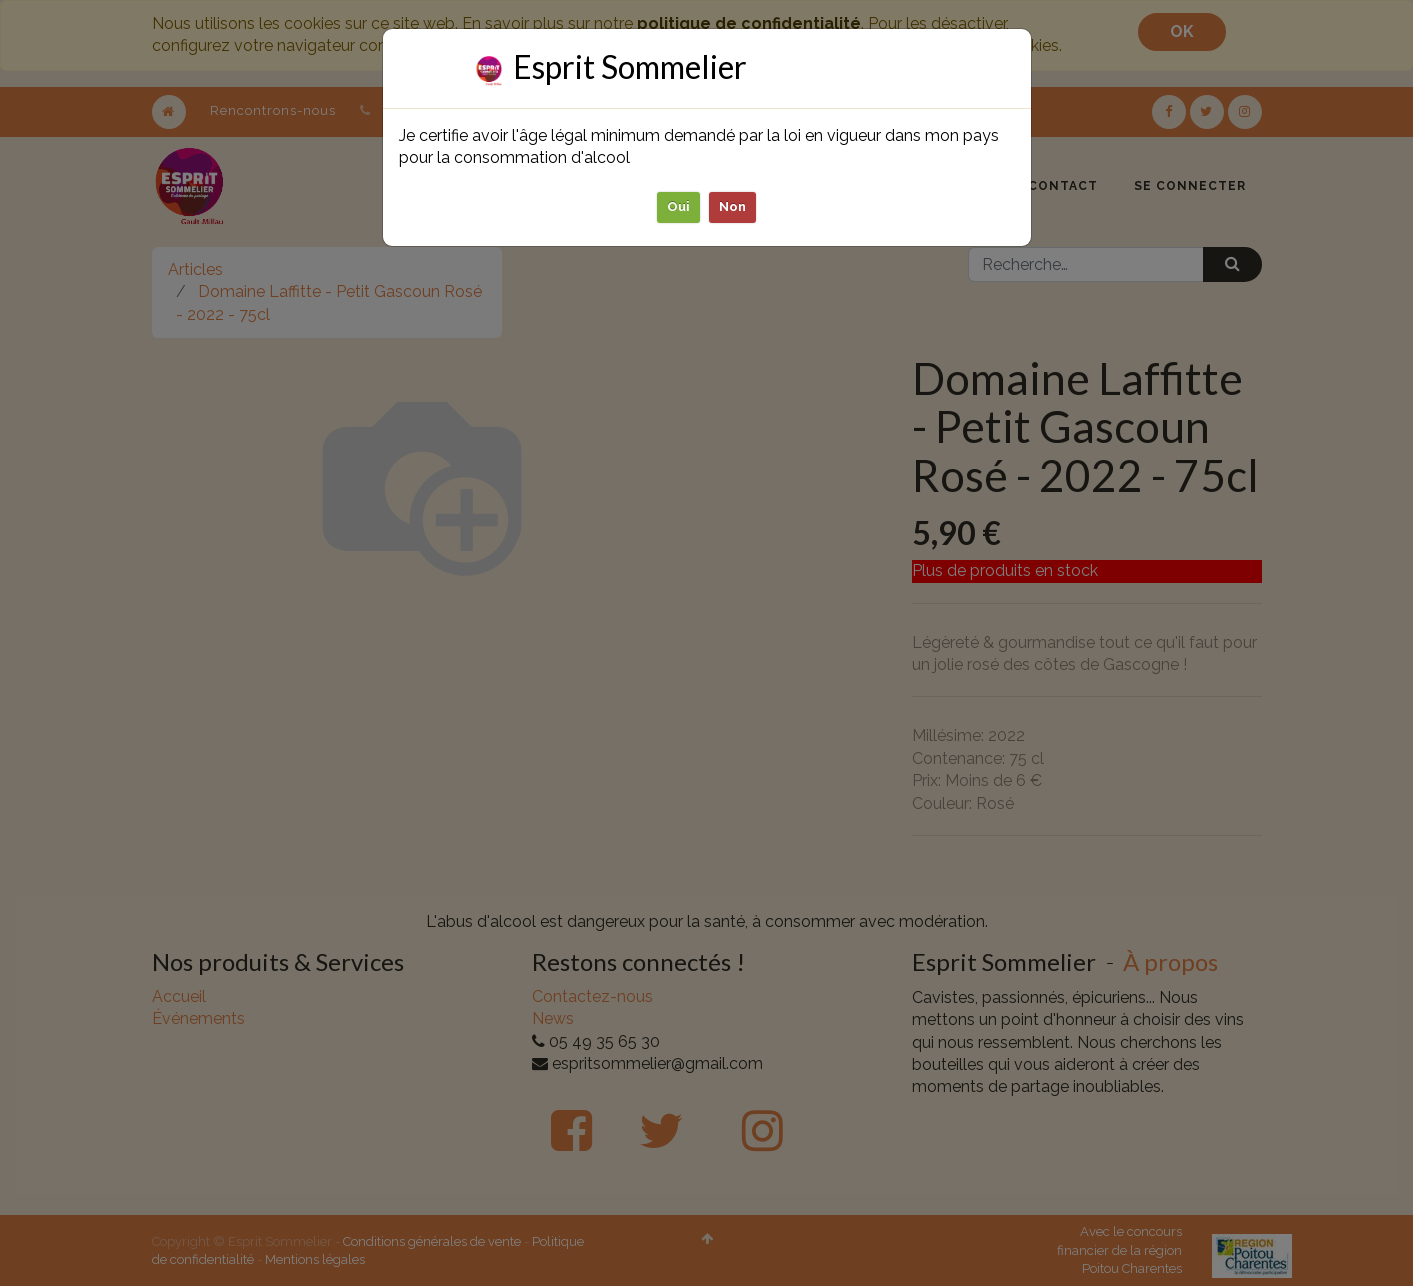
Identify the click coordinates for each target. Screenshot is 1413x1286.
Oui (678, 206)
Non (732, 206)
